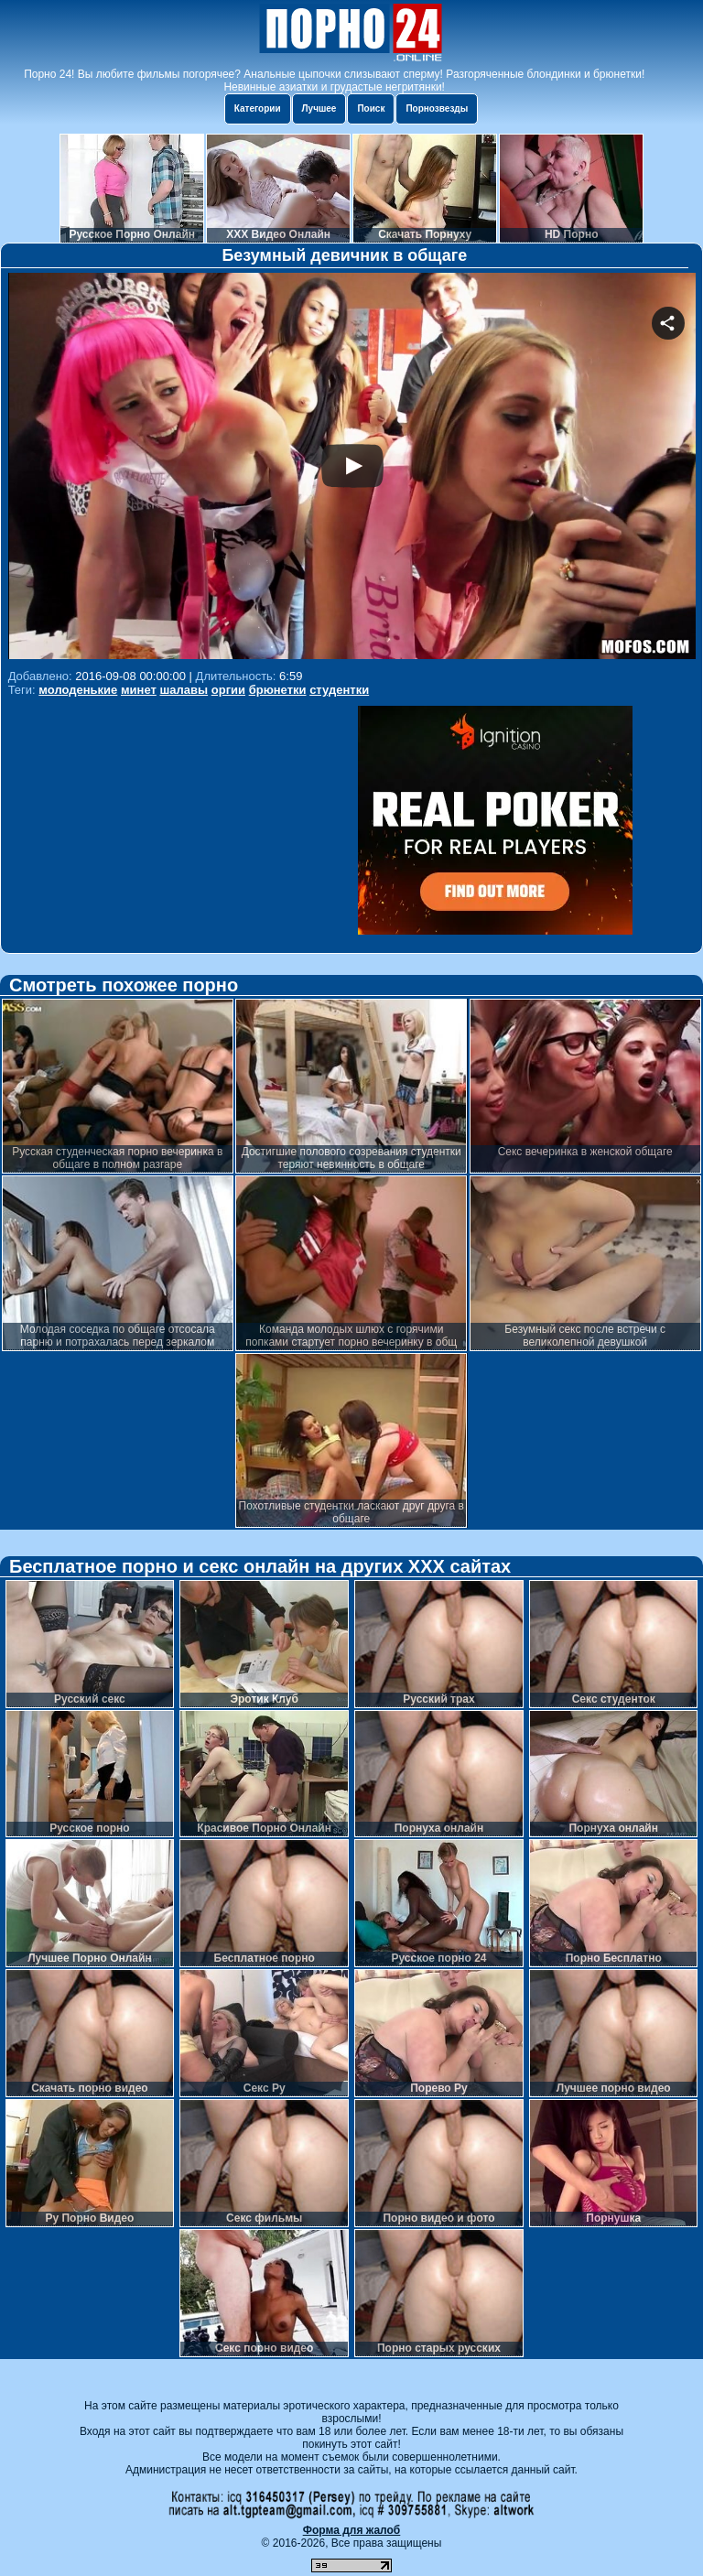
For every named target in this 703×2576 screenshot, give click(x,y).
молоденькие (77, 690)
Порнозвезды (437, 108)
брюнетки (278, 690)
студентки (339, 690)
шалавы (183, 690)
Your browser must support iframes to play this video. (352, 468)
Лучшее (319, 108)
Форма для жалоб (352, 2530)
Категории (257, 108)
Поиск (370, 108)
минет (139, 690)
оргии (228, 690)
